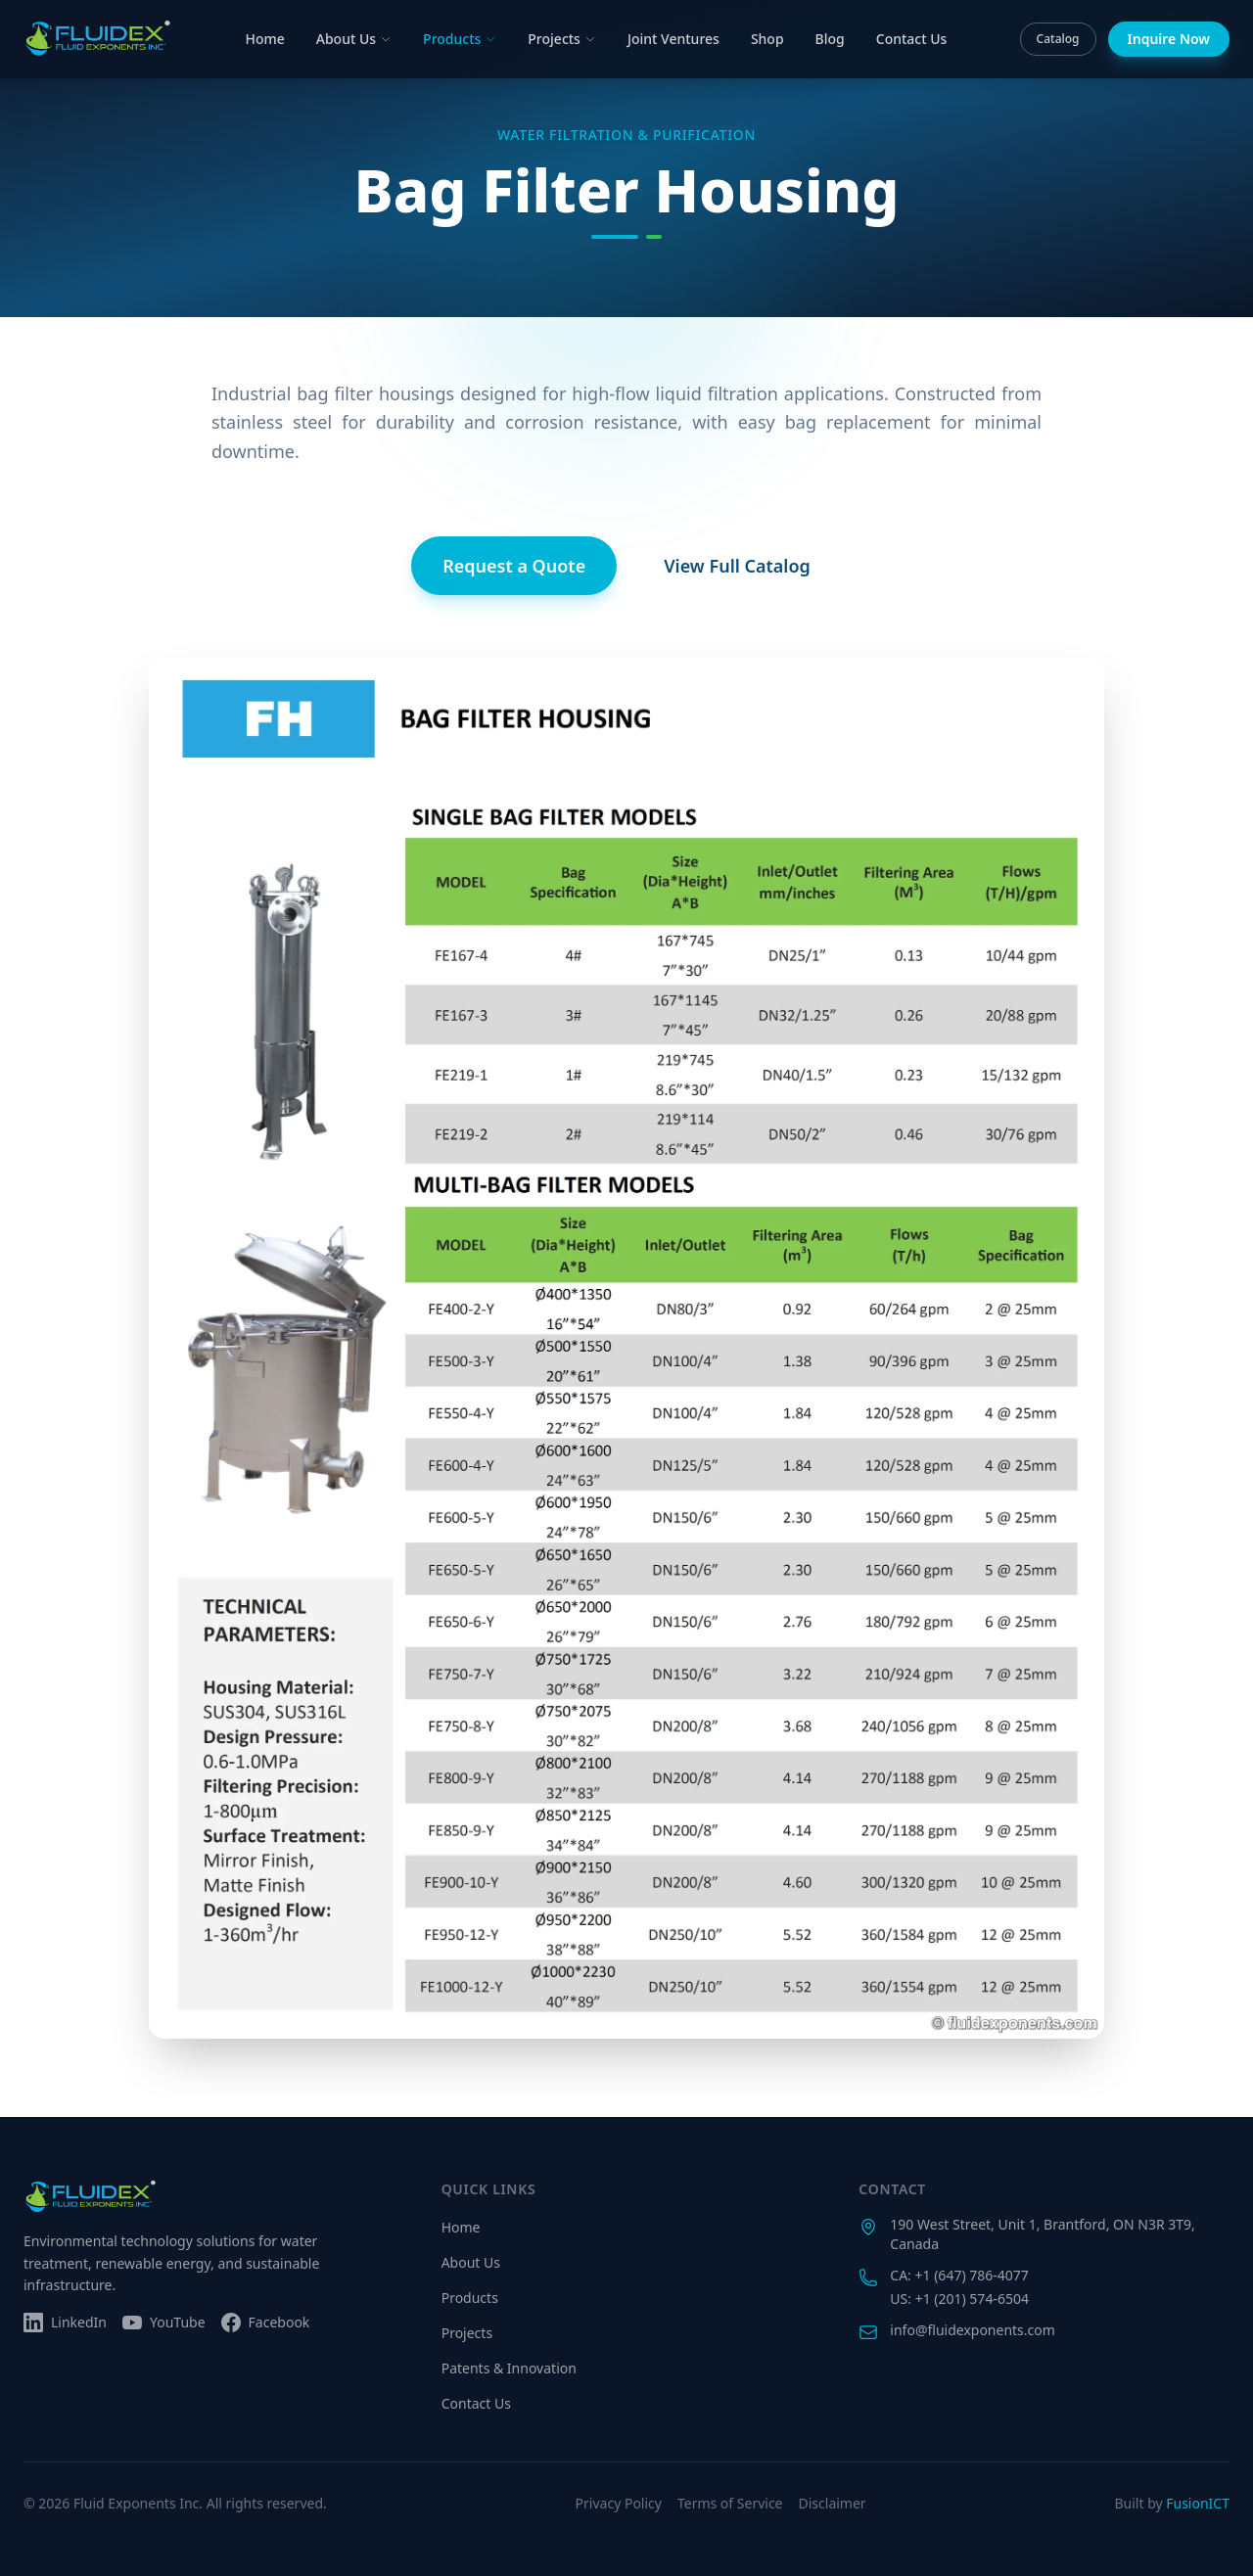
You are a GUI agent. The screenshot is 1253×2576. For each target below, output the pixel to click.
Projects (562, 38)
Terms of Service (730, 2503)
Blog (830, 38)
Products (459, 38)
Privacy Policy (619, 2503)
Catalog (1058, 38)
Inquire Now (1169, 38)
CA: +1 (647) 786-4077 (959, 2275)
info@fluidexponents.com (972, 2330)
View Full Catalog (737, 565)
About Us (354, 38)
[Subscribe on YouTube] (164, 2322)
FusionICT (1198, 2503)
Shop (767, 38)
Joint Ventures (673, 38)
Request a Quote (513, 565)
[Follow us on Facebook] (265, 2322)
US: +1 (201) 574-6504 (959, 2298)
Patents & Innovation (509, 2368)
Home (264, 38)
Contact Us (912, 38)
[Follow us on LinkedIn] (65, 2322)
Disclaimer (832, 2503)
